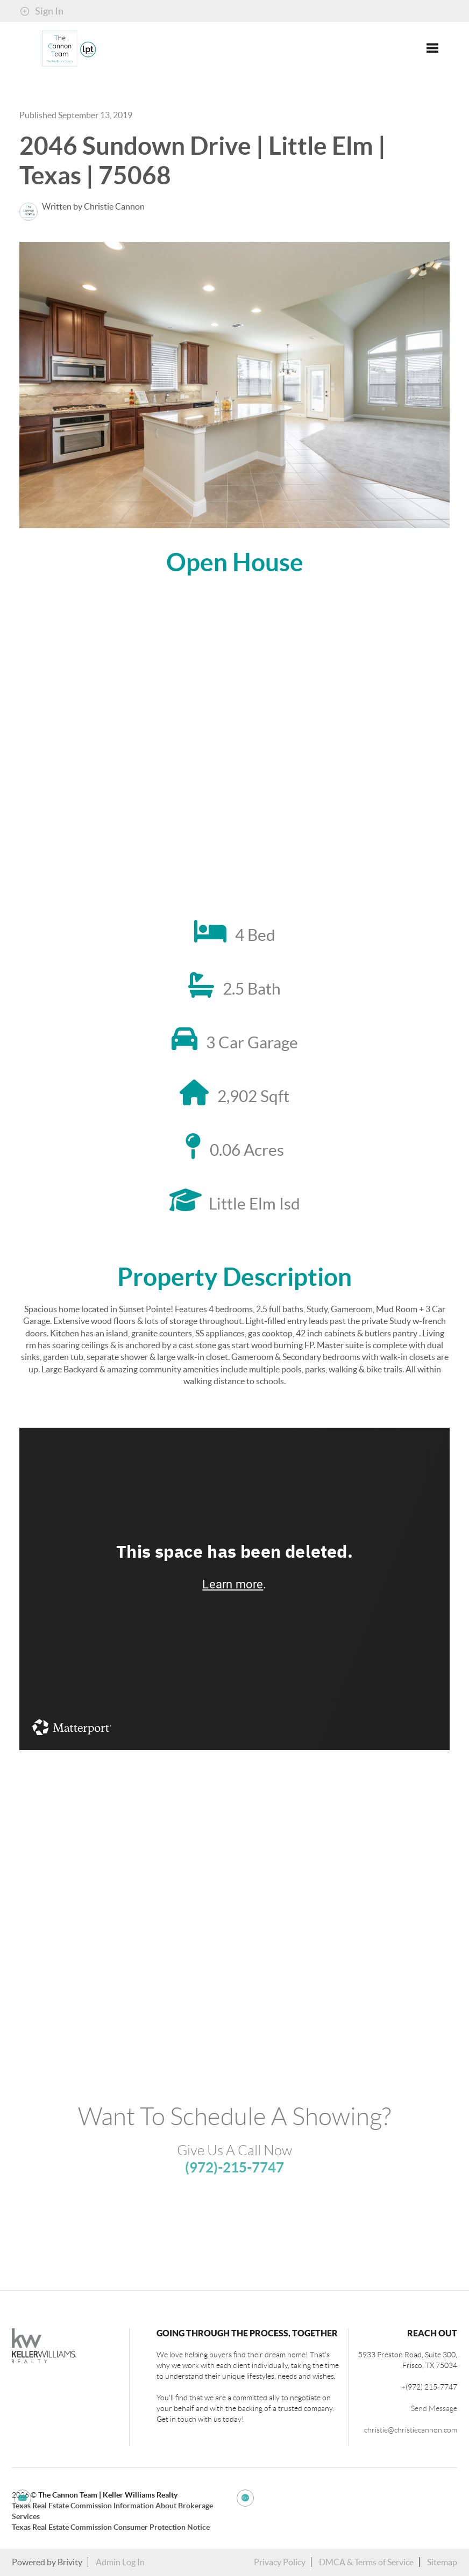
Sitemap (442, 2562)
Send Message (434, 2408)
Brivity (70, 2562)
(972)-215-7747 (234, 2167)
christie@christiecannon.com (410, 2430)
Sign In (41, 11)
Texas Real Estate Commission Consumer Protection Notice (111, 2527)
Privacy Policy (279, 2562)
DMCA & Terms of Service (366, 2562)
